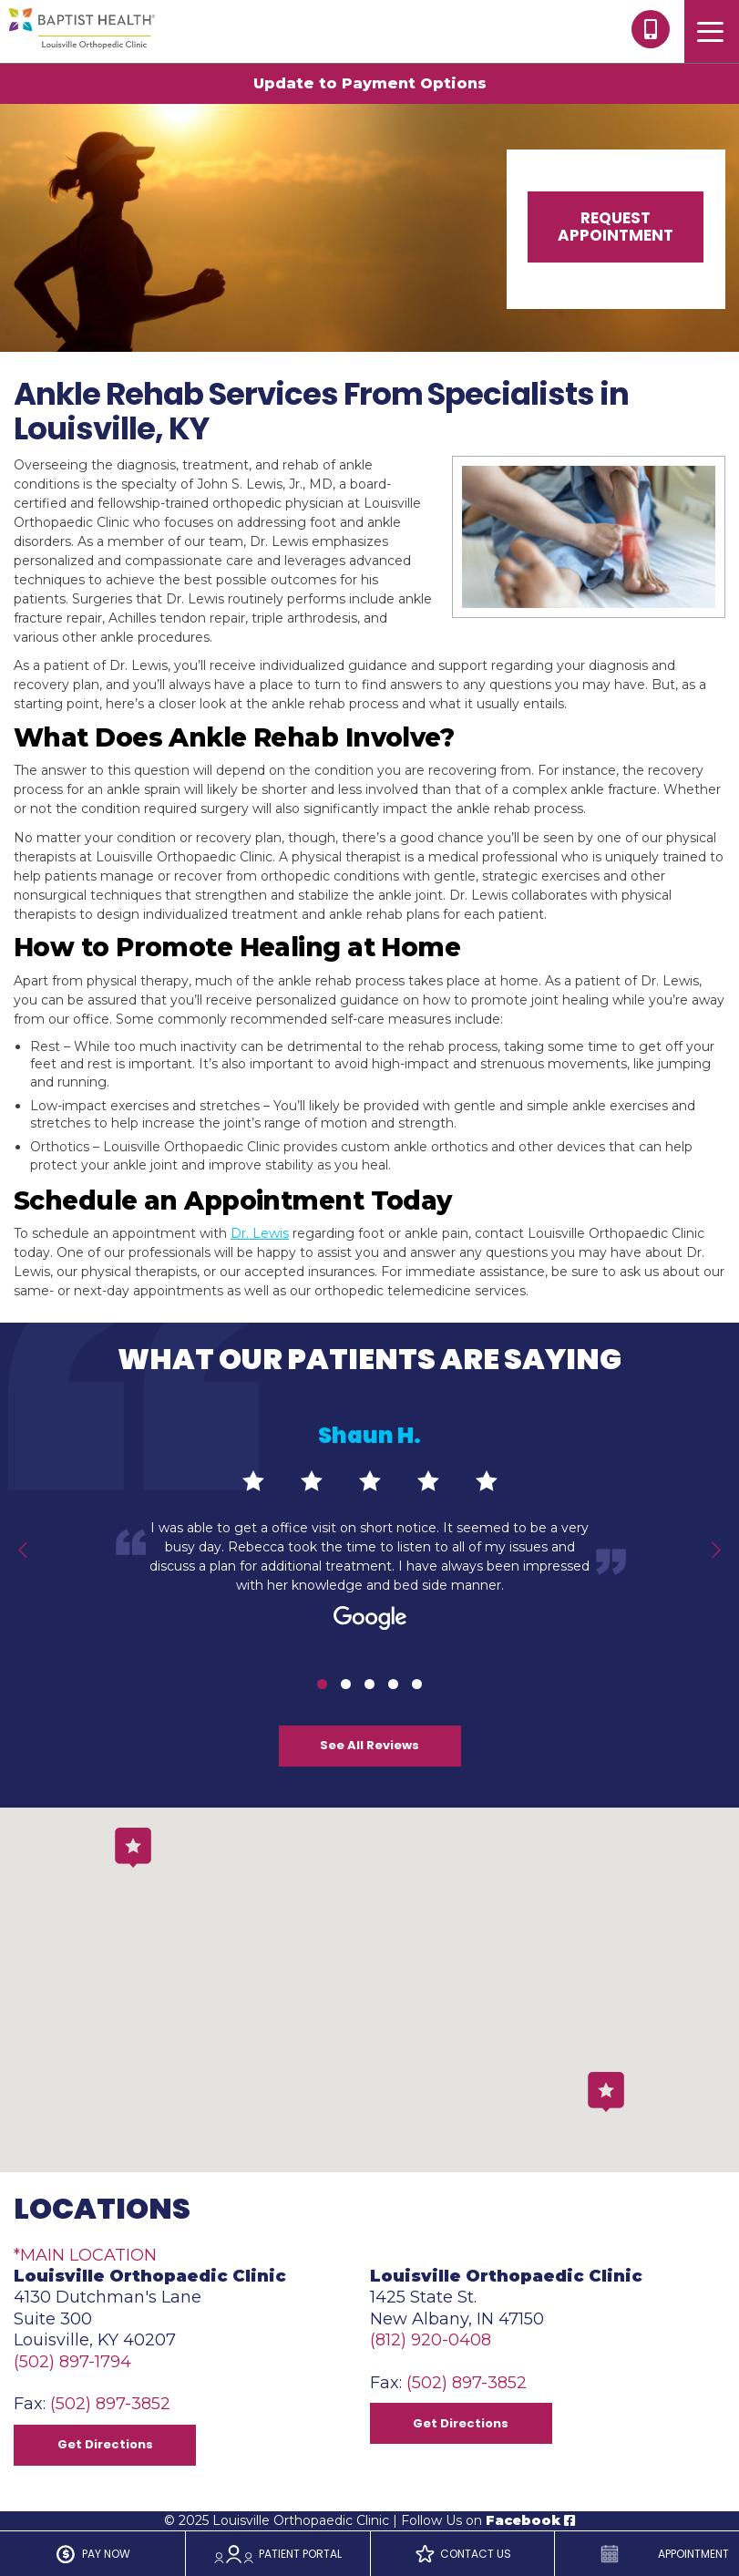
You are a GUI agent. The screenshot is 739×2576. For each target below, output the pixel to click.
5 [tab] (417, 1684)
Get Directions (105, 2444)
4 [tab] (393, 1684)
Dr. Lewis (260, 1233)
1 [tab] (322, 1684)
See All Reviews (369, 1745)
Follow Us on (488, 2520)
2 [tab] (346, 1684)
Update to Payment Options (370, 83)
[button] (606, 2092)
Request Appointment (615, 226)
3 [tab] (369, 1684)
